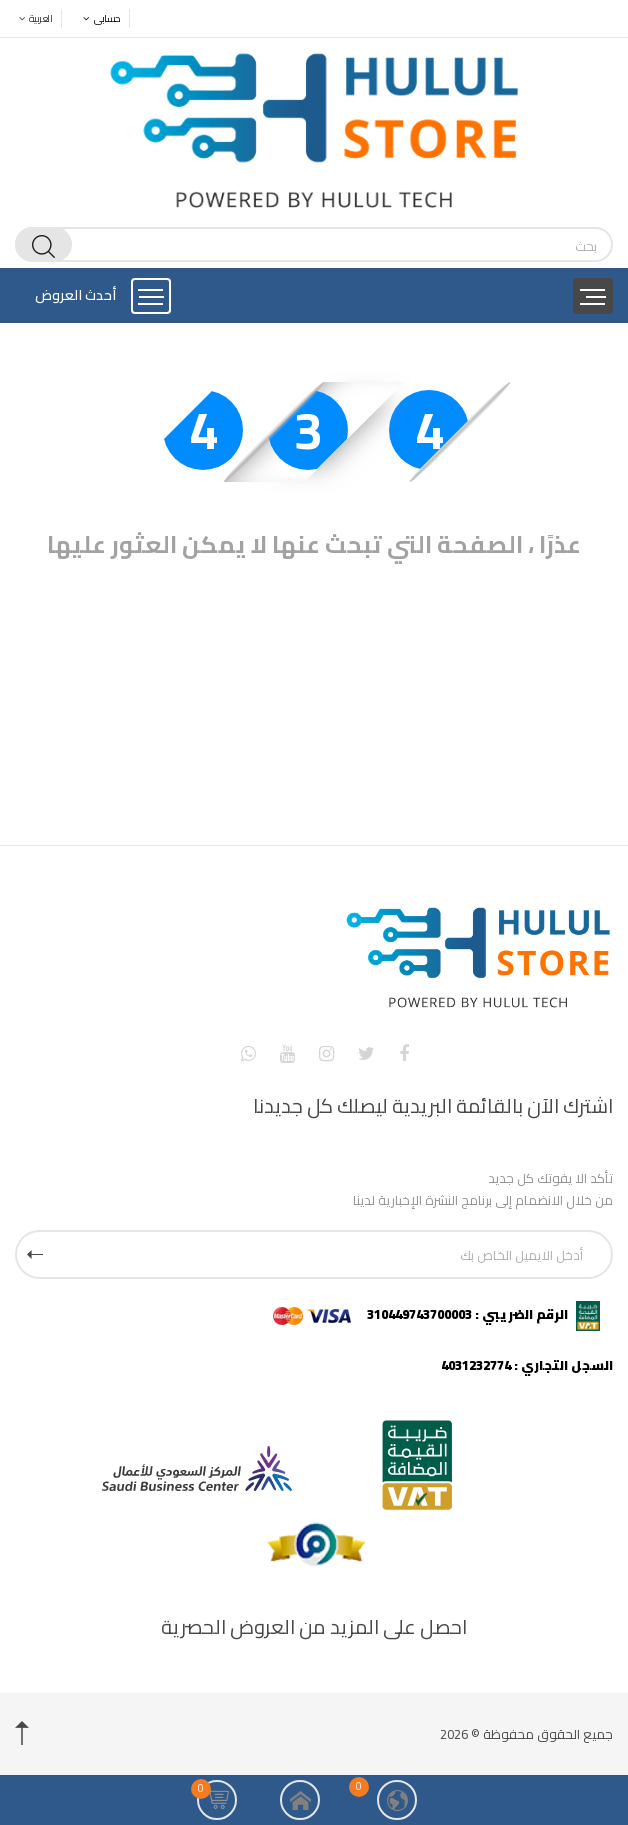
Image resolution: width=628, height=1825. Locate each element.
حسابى (96, 18)
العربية (30, 18)
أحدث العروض (75, 295)
